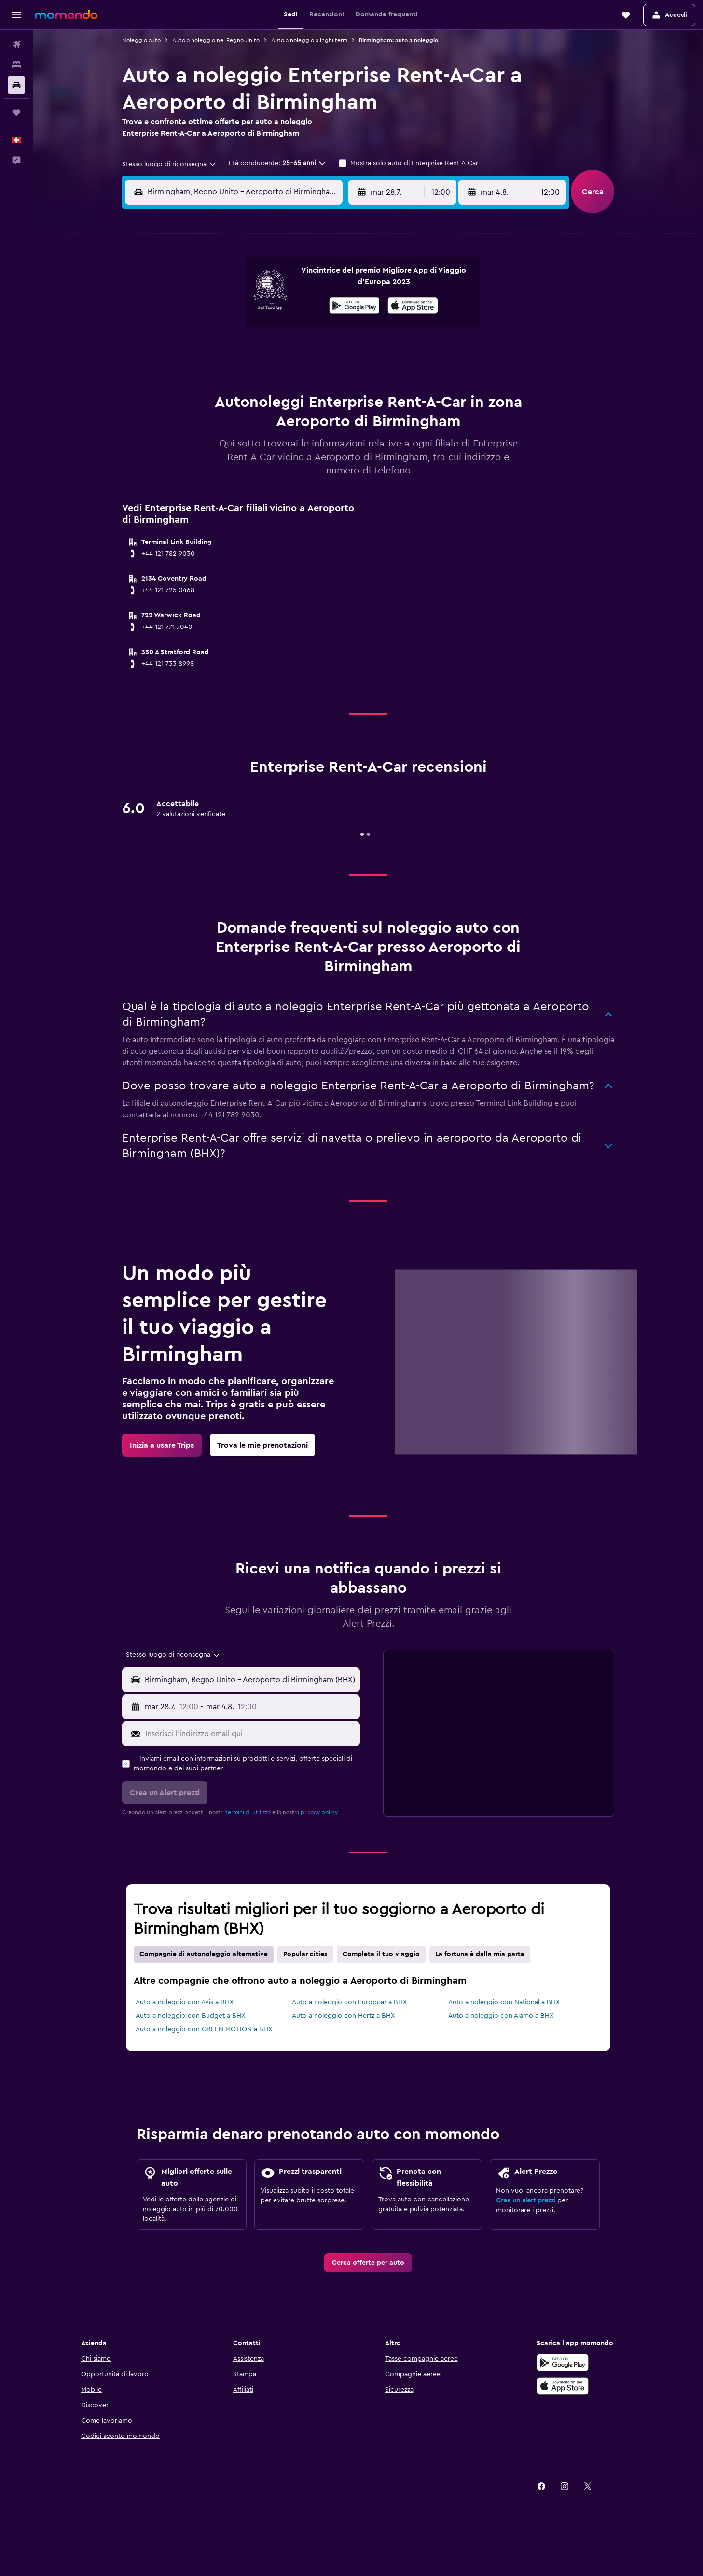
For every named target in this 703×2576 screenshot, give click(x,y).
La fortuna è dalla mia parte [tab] (479, 1954)
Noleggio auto (141, 40)
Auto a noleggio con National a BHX (504, 2002)
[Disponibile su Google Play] (354, 307)
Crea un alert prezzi (525, 2200)
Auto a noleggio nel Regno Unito (216, 40)
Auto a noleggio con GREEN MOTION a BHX (204, 2029)
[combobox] (169, 164)
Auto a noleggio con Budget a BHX (190, 2015)
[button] (16, 15)
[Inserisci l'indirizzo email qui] (250, 1734)
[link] (162, 1445)
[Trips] (16, 112)
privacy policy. (320, 1812)
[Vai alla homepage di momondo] (66, 14)
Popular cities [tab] (305, 1954)
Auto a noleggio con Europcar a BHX (349, 2002)
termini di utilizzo (248, 1812)
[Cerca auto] (16, 85)
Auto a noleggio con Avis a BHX (185, 2002)
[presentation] (412, 305)
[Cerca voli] (16, 44)
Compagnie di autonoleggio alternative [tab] (203, 1954)
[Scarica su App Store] (412, 307)
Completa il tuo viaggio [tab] (381, 1954)
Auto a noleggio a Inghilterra (309, 40)
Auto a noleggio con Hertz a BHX (343, 2015)
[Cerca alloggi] (16, 64)
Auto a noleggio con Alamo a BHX (500, 2015)
